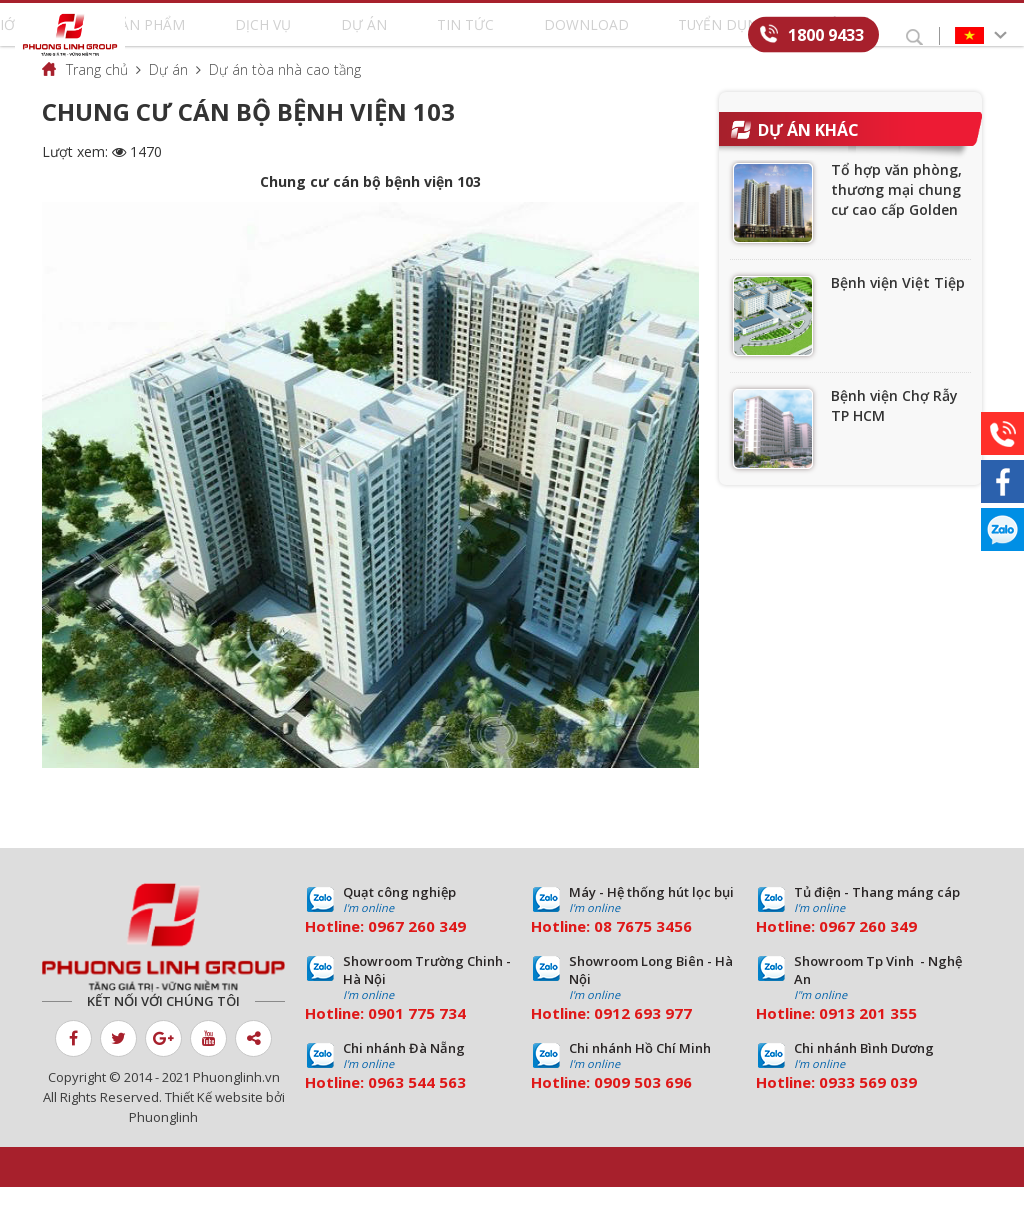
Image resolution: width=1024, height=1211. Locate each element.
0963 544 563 (417, 1106)
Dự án (398, 36)
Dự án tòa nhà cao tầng (285, 93)
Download (543, 36)
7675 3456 (654, 950)
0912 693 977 (643, 1037)
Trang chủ (97, 93)
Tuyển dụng (640, 36)
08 (603, 950)
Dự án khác (808, 154)
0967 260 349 (417, 950)
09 (377, 1037)
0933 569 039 (868, 1106)
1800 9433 (826, 34)
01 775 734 (426, 1037)
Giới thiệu (172, 36)
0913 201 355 (868, 1037)
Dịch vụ (335, 36)
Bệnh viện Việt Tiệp (898, 306)
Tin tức (462, 36)
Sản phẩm (258, 36)
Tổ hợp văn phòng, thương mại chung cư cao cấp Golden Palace (896, 223)
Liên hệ (723, 36)
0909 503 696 (643, 1106)
